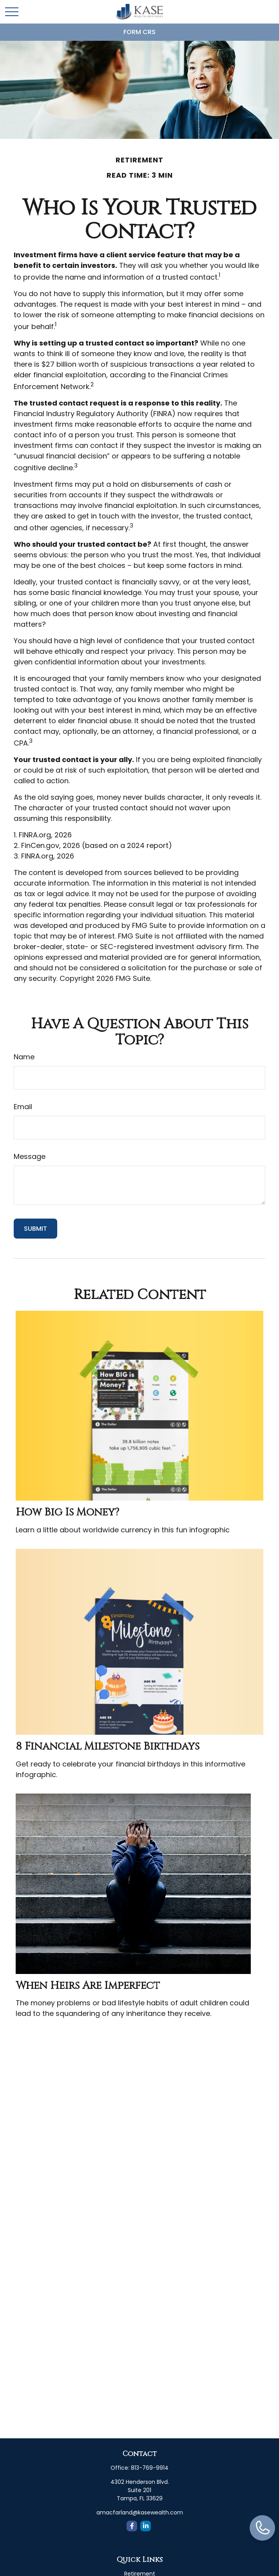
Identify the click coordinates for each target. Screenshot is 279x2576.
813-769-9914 (149, 2468)
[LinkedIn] (145, 2526)
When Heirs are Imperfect (88, 1986)
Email (23, 1107)
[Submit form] (35, 1229)
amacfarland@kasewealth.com (139, 2512)
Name (24, 1057)
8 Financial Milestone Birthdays (107, 1746)
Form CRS (139, 31)
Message (29, 1156)
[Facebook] (132, 2526)
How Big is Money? (67, 1512)
